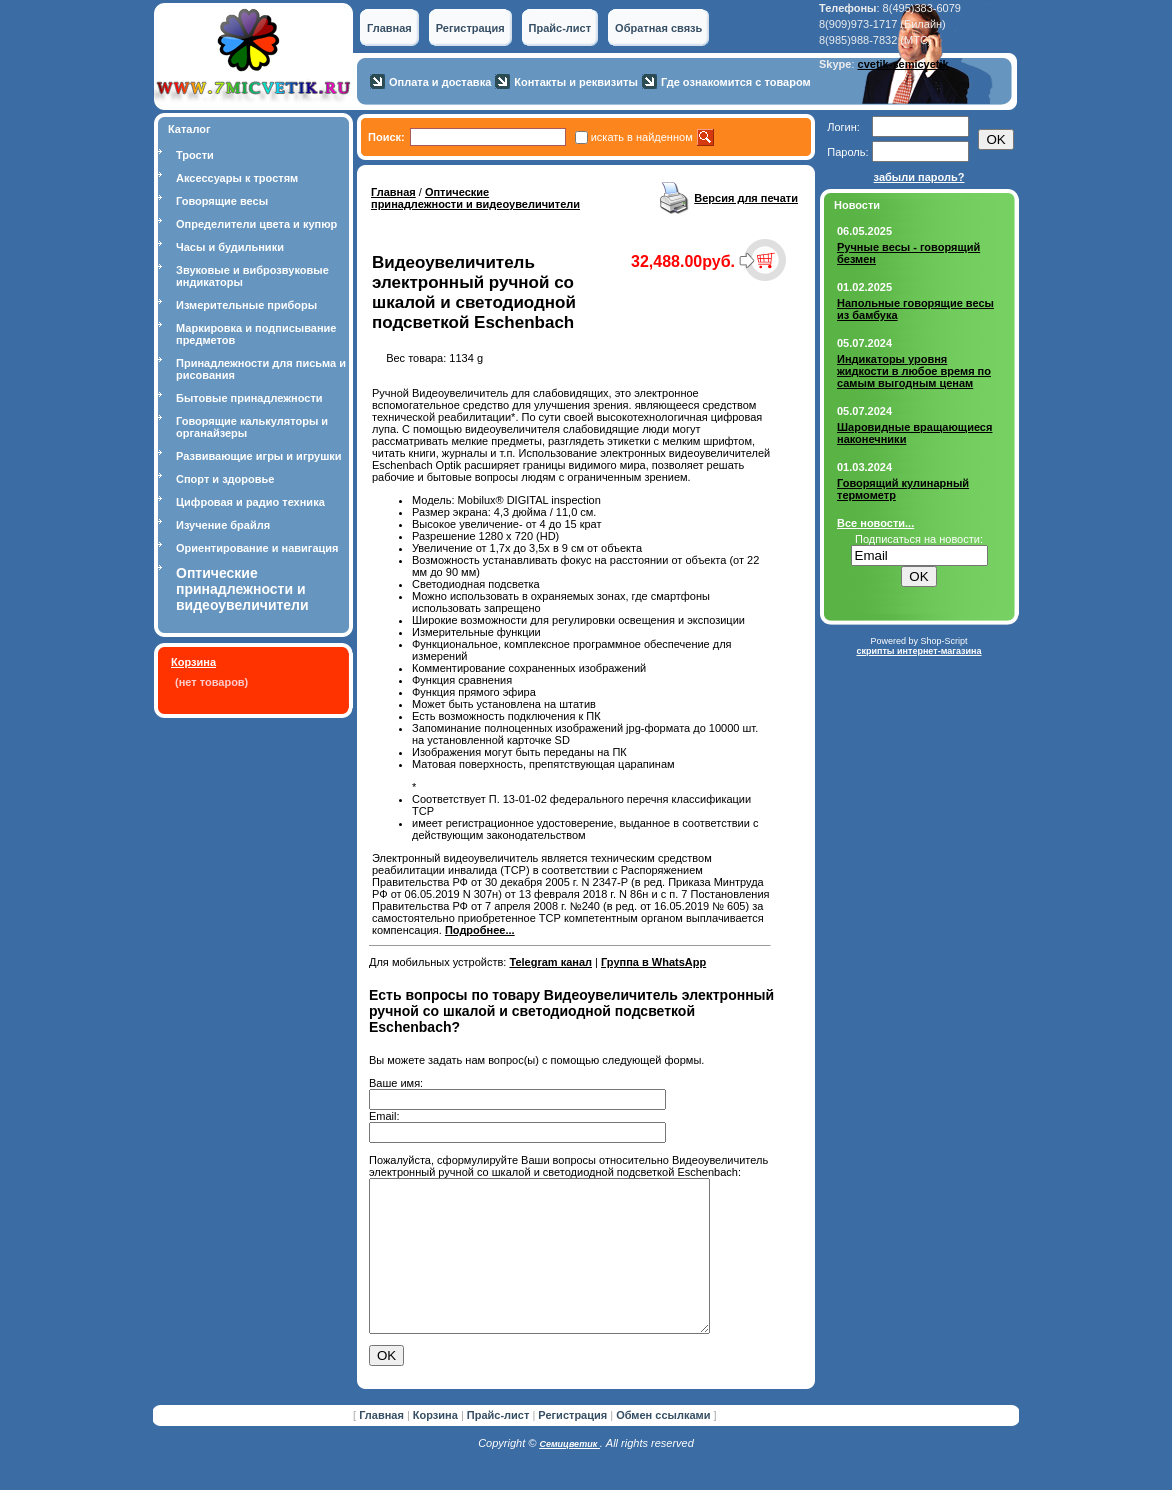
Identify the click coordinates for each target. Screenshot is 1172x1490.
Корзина (193, 662)
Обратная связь (658, 28)
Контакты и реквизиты (576, 82)
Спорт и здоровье (225, 479)
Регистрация (470, 28)
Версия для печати (746, 198)
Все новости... (875, 523)
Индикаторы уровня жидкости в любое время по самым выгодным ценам (914, 371)
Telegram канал (550, 962)
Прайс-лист (560, 28)
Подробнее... (480, 930)
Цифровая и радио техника (250, 502)
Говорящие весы (222, 201)
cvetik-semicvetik (903, 64)
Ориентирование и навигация (257, 548)
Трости (195, 155)
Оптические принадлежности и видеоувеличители (475, 198)
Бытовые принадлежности (249, 398)
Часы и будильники (230, 247)
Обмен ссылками (663, 1445)
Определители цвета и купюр (256, 224)
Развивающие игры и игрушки (259, 456)
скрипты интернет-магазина (918, 651)
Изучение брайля (223, 525)
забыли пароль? (919, 177)
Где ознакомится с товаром (736, 82)
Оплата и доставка (440, 82)
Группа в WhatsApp (653, 962)
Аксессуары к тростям (237, 178)
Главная (389, 28)
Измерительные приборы (246, 305)
